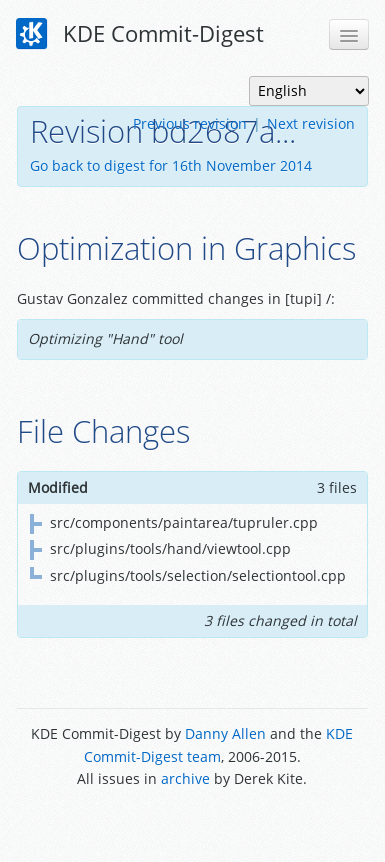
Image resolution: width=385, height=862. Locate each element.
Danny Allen (225, 733)
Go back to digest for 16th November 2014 (171, 165)
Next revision (311, 123)
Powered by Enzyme (192, 824)
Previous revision (190, 123)
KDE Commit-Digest (140, 34)
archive (185, 778)
